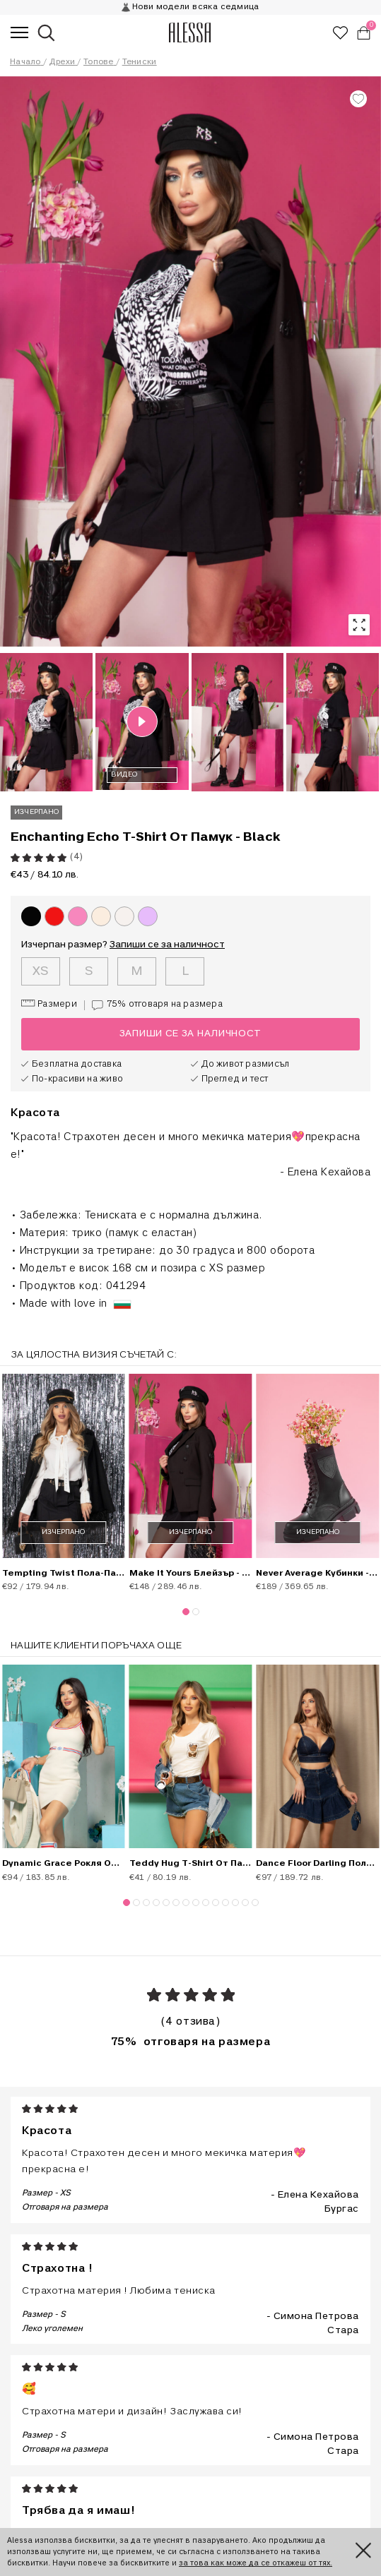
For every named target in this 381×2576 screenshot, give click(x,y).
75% (153, 1005)
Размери (49, 1004)
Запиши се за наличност (167, 944)
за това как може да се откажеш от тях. (255, 2563)
